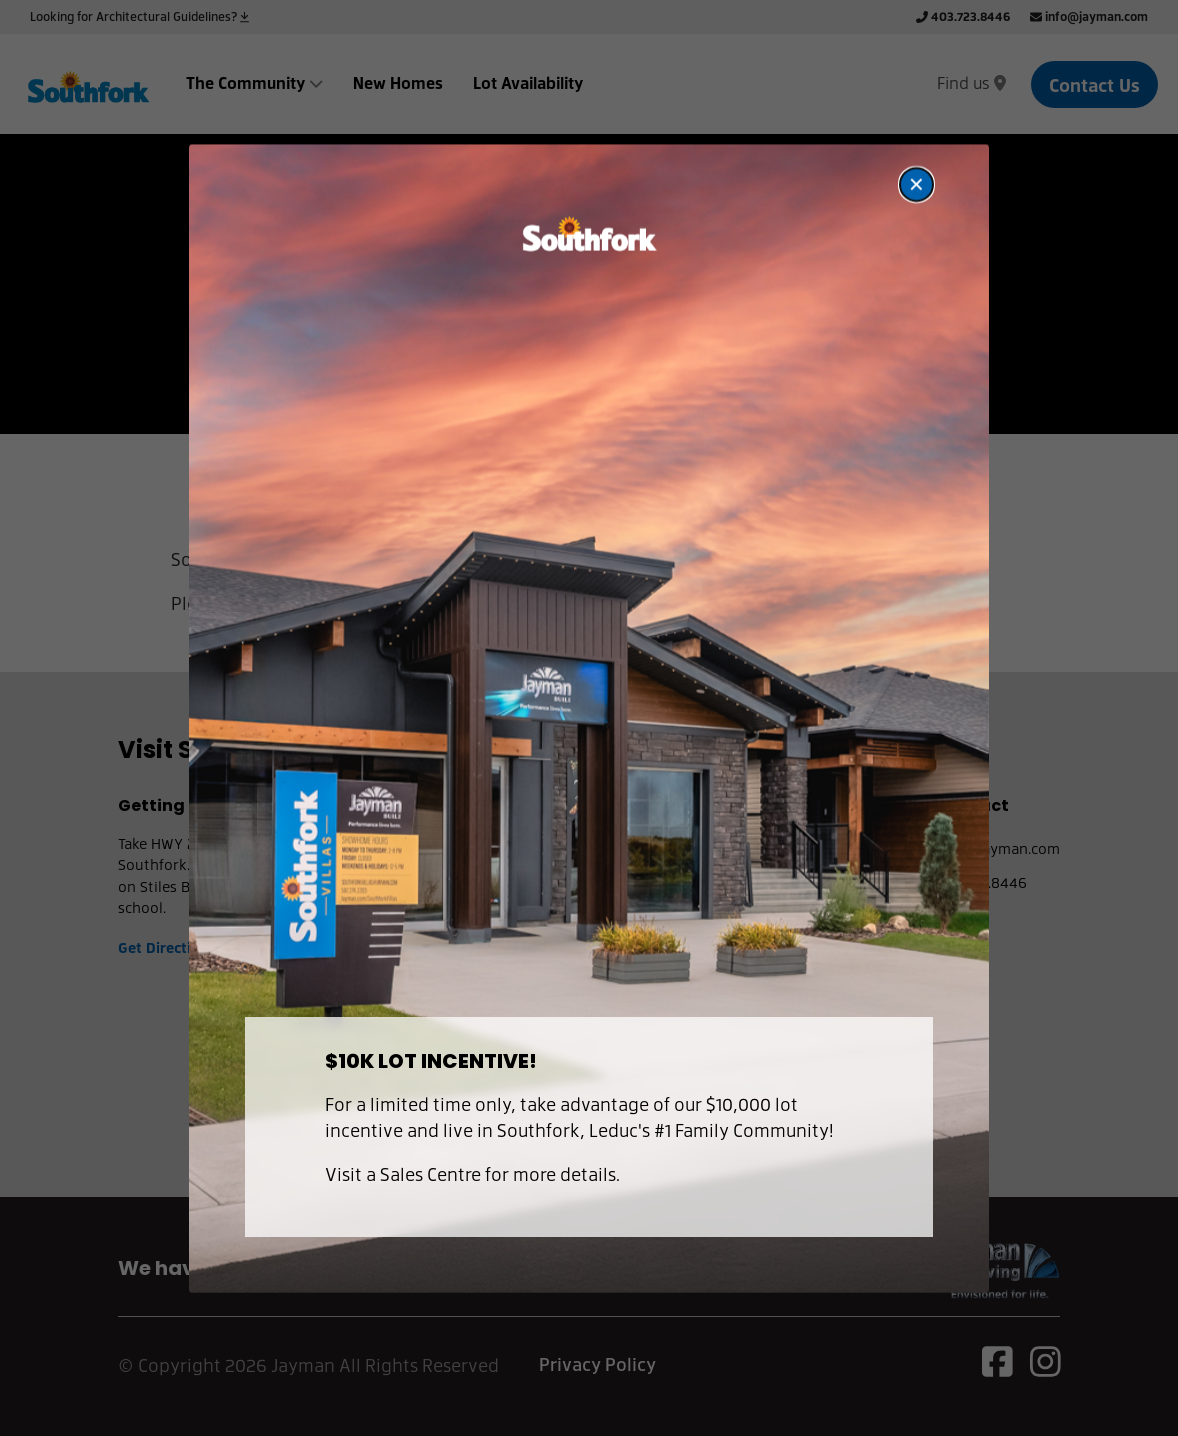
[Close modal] (916, 183)
